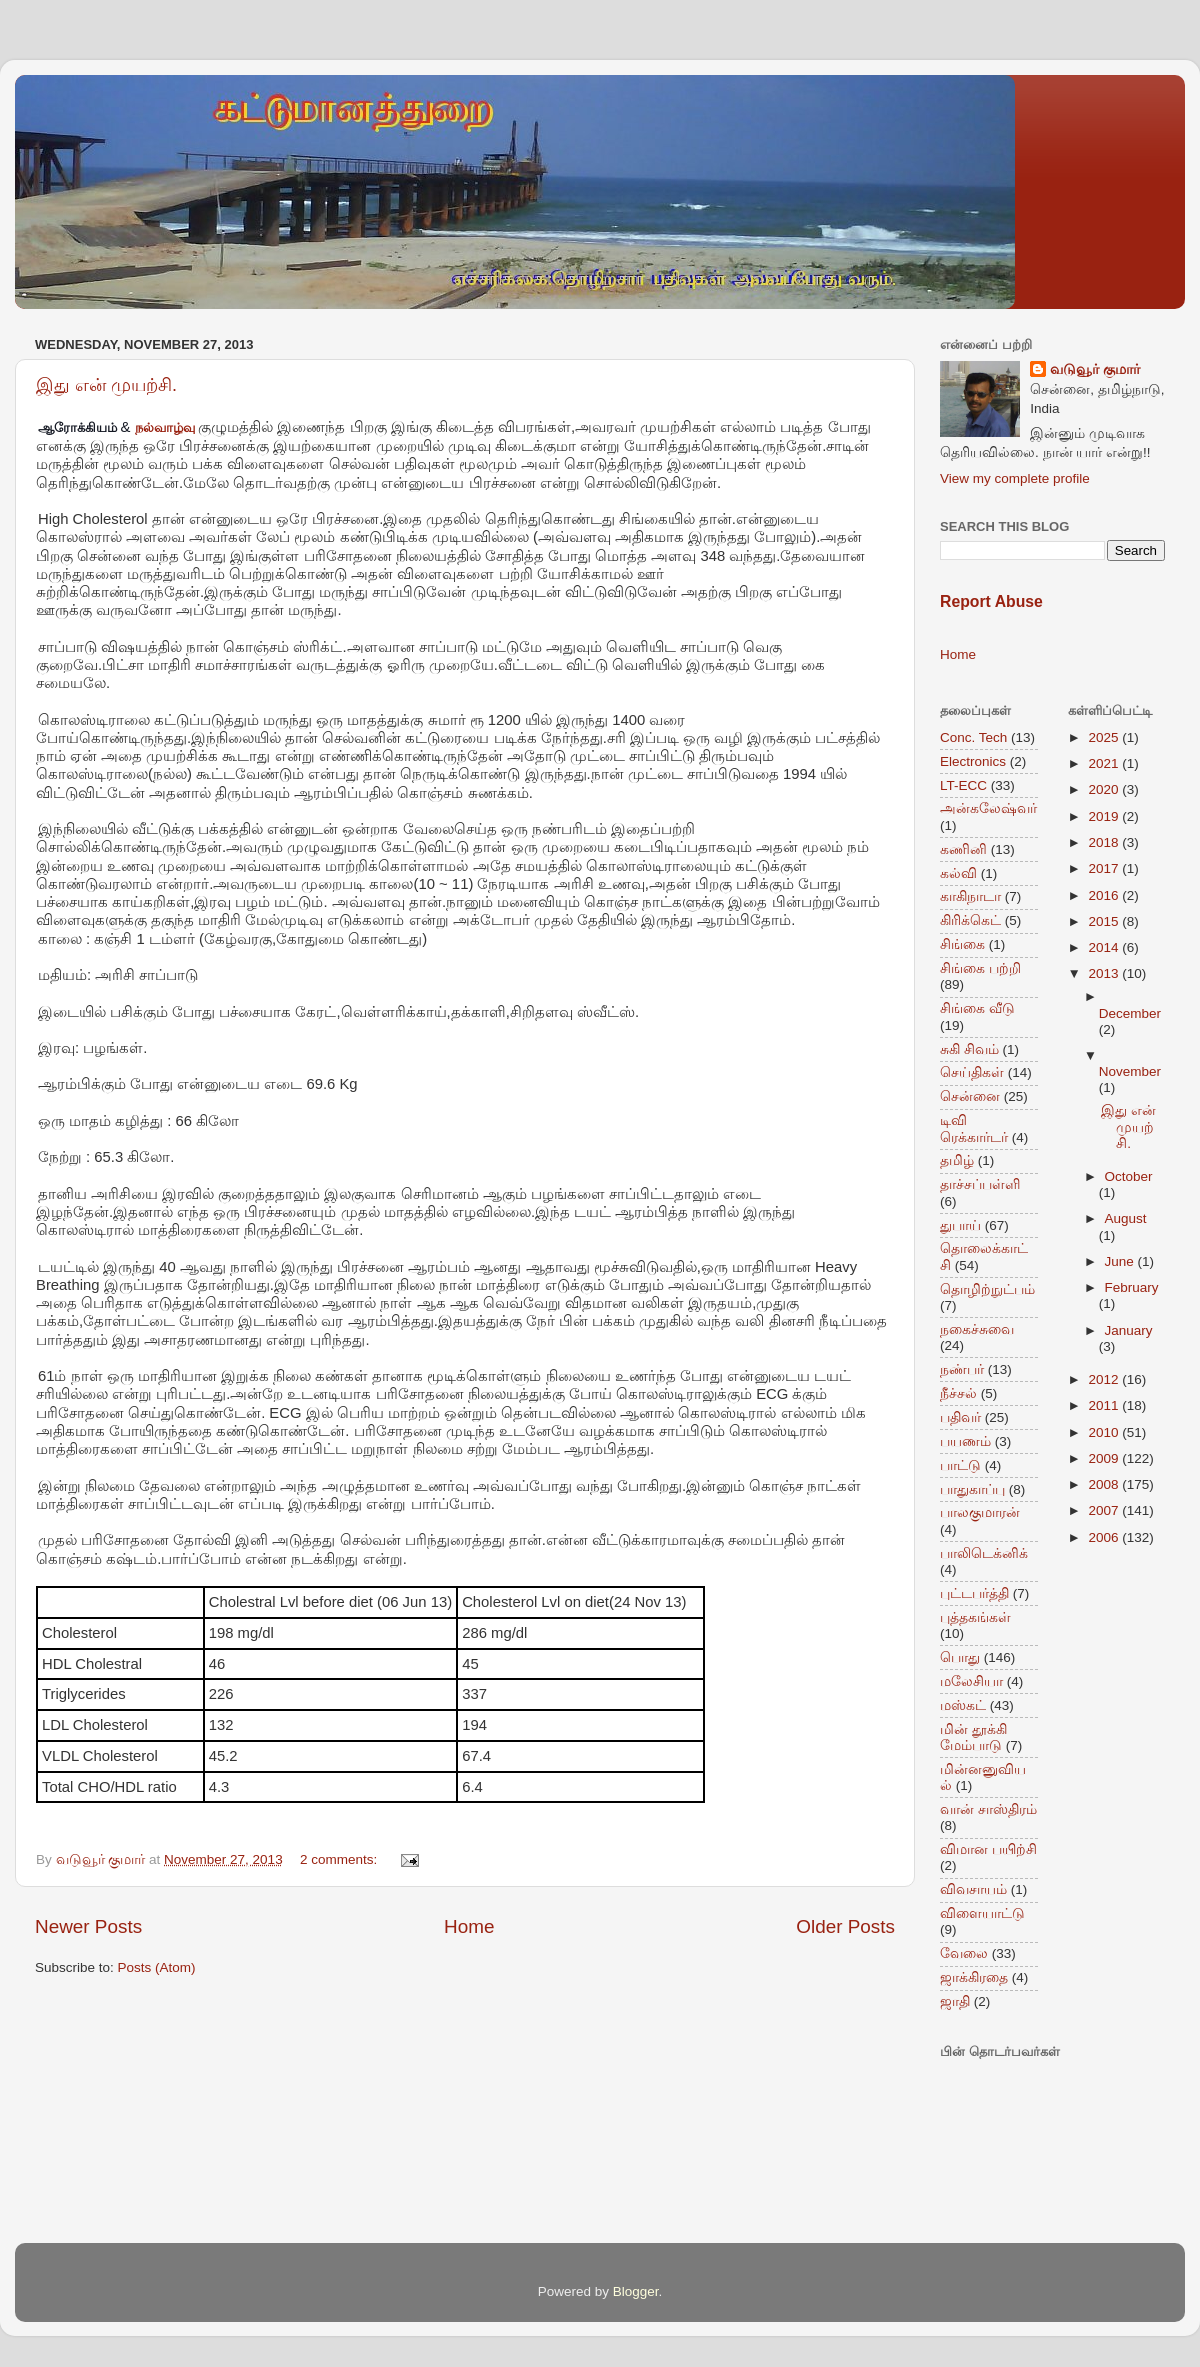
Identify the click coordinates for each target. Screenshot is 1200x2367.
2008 (1105, 1484)
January (1129, 1330)
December (1130, 1013)
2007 (1105, 1510)
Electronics (973, 761)
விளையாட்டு (982, 1913)
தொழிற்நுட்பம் (987, 1289)
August (1126, 1218)
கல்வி (958, 873)
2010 (1105, 1432)
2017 (1105, 868)
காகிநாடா (970, 896)
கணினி (963, 849)
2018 (1105, 842)
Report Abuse (991, 601)
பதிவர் (960, 1417)
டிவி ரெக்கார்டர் (974, 1128)
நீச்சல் (958, 1393)
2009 (1105, 1458)
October (1129, 1176)
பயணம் (965, 1441)
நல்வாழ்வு (165, 427)
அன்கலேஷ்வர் (988, 808)
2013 (1105, 973)
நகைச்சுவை (977, 1329)
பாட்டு (960, 1465)
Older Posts (845, 1926)
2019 (1105, 816)
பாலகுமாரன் (980, 1512)
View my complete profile (1015, 478)
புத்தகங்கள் (975, 1617)
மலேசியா (971, 1681)
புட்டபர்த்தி (974, 1593)
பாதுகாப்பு (972, 1489)
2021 (1105, 763)
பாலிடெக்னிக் (984, 1553)
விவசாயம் (973, 1889)
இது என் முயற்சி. (106, 385)
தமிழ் (957, 1160)
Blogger (636, 2291)
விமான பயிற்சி (988, 1849)
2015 (1105, 921)
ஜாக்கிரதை (974, 1977)
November (1130, 1071)
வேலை (964, 1953)
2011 (1105, 1405)
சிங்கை (962, 944)
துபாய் (960, 1225)
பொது (960, 1657)
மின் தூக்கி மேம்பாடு (973, 1737)
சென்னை (970, 1096)
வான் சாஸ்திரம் (988, 1809)
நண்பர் (962, 1369)
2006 (1105, 1537)
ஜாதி (955, 2001)
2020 (1105, 789)
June (1121, 1261)
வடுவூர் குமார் (1095, 369)
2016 (1105, 895)
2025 (1105, 737)
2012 (1105, 1379)
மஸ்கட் (963, 1705)
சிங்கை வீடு (977, 1008)
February (1132, 1287)
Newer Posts (88, 1926)
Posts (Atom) (157, 1967)
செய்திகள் (972, 1072)
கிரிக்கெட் (970, 920)
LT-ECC (963, 785)
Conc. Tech (973, 737)
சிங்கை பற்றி (980, 968)
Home (469, 1926)
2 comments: (340, 1859)
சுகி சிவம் (969, 1049)
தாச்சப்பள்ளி (980, 1184)
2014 (1105, 947)
